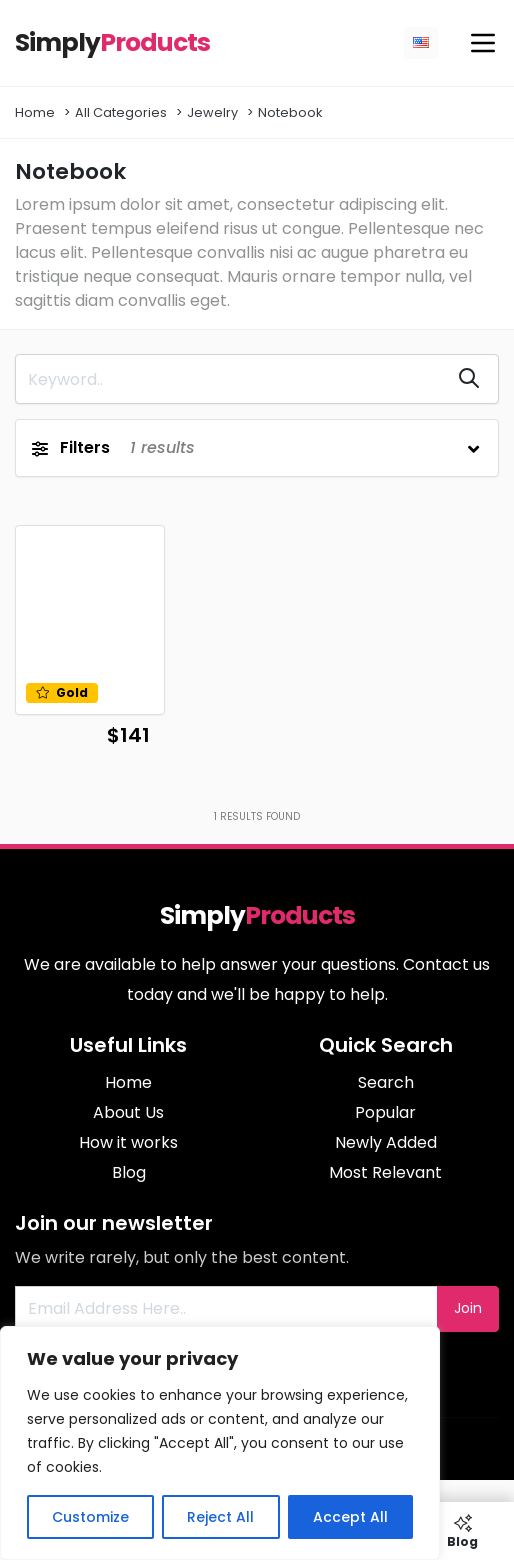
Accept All (350, 1517)
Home (35, 112)
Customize (90, 1517)
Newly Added (386, 1142)
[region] (220, 1443)
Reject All (220, 1517)
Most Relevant (385, 1172)
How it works (128, 1142)
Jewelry (212, 112)
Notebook (290, 112)
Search (386, 1082)
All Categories (121, 112)
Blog (129, 1172)
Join (468, 1308)
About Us (128, 1112)
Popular (385, 1112)
